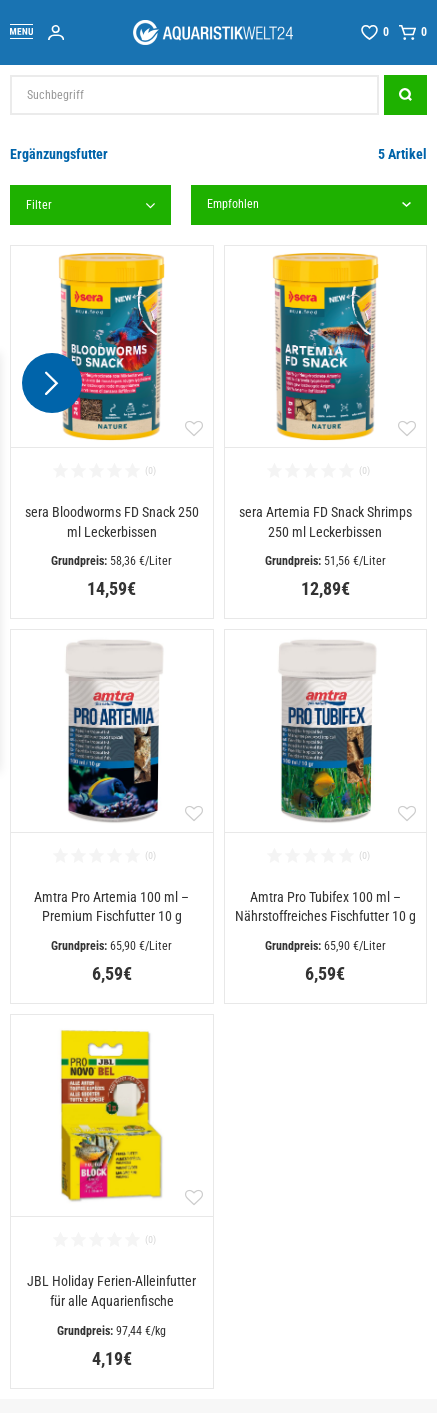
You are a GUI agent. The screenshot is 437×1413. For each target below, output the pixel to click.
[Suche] (405, 95)
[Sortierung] (309, 205)
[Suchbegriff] (194, 95)
